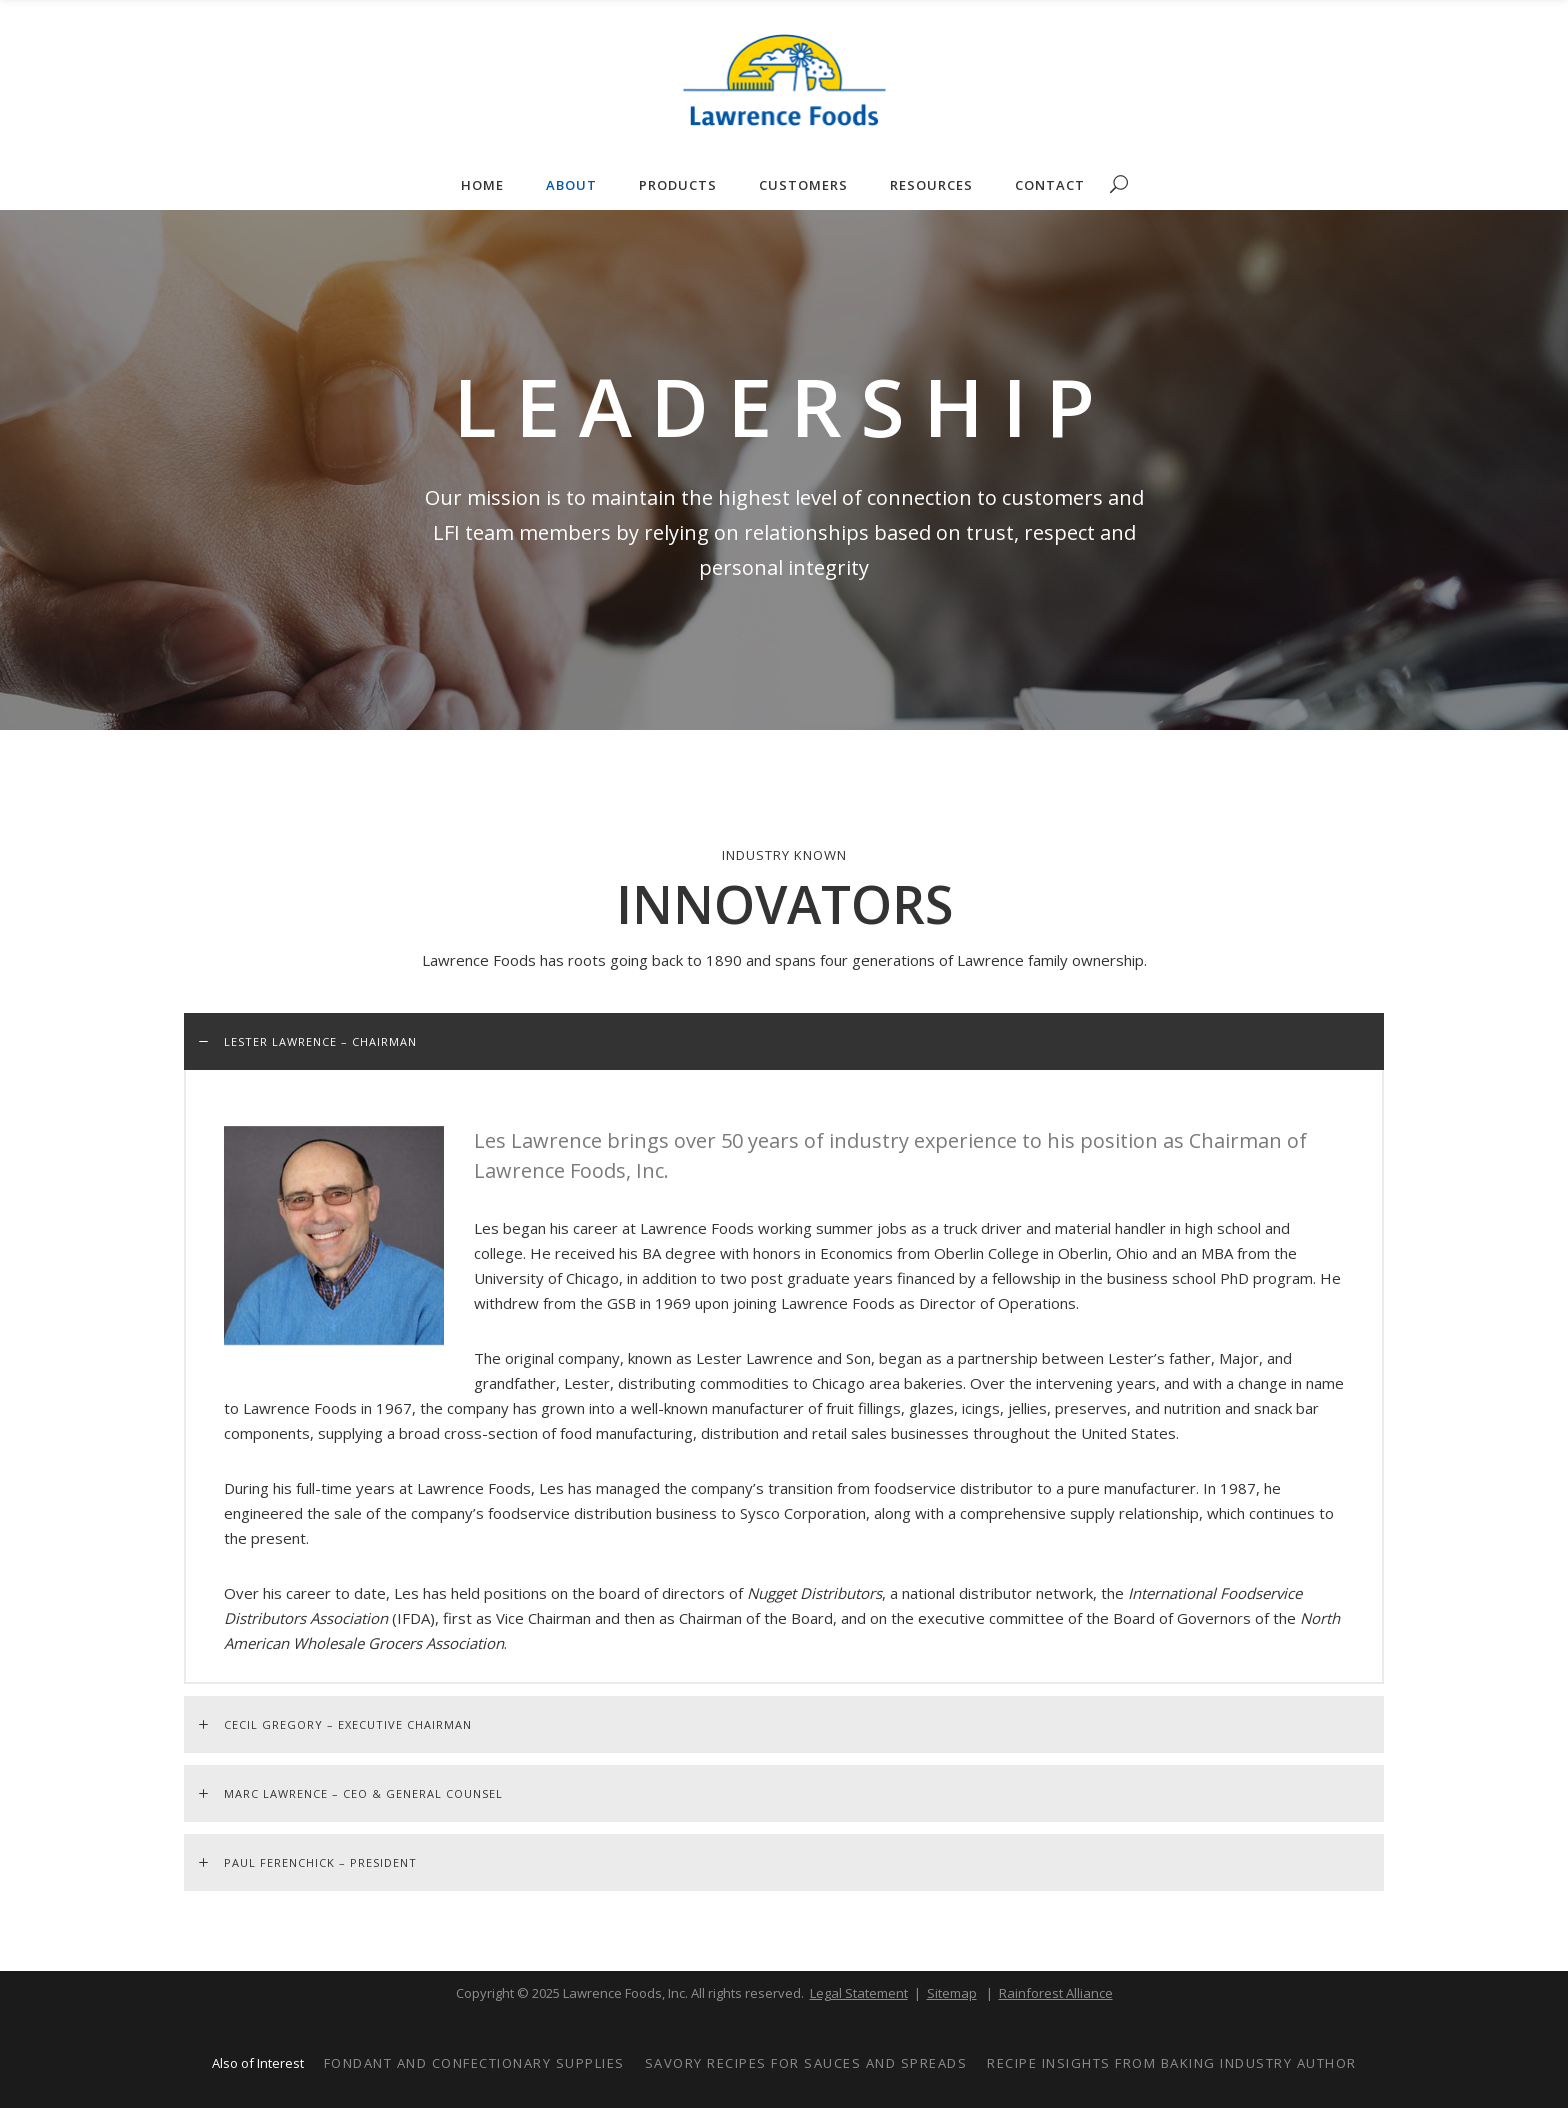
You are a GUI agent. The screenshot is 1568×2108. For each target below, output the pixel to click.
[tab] (784, 1041)
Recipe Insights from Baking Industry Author (1172, 2063)
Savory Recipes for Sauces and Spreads (806, 2063)
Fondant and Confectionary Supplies (474, 2063)
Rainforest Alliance (1056, 1993)
